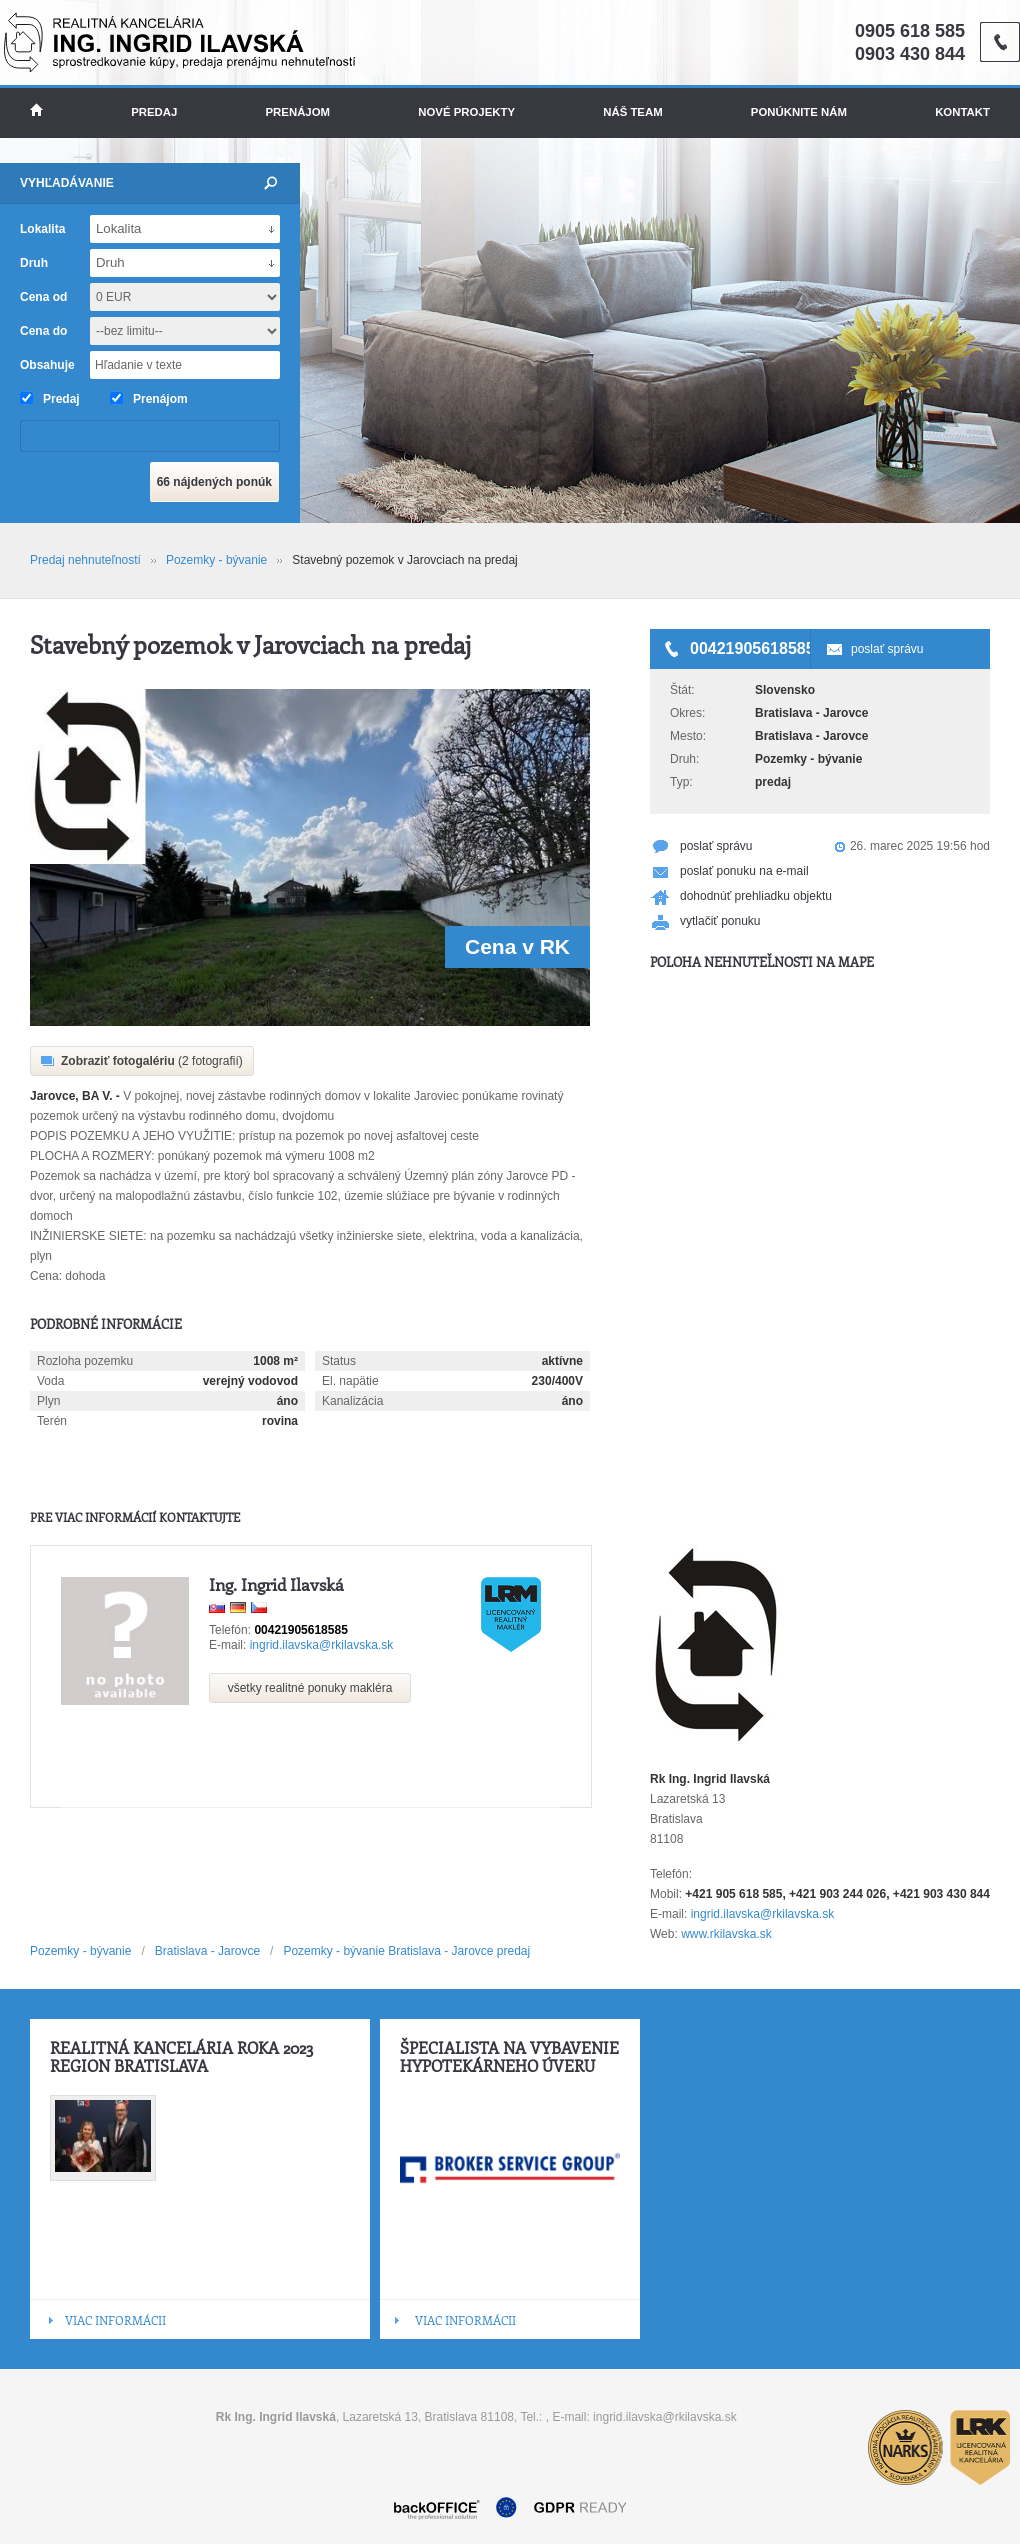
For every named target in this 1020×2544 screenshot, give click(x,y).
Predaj (154, 112)
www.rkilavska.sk (726, 1934)
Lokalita (42, 229)
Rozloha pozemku (85, 1361)
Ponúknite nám (799, 112)
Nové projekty (466, 112)
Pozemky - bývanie (216, 560)
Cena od (43, 297)
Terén (52, 1421)
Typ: (681, 782)
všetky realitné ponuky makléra (310, 1688)
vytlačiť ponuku (720, 921)
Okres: (687, 713)
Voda (50, 1381)
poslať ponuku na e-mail (744, 871)
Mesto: (688, 736)
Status (339, 1361)
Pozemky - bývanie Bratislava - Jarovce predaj (406, 1951)
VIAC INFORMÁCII (115, 2320)
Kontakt (962, 112)
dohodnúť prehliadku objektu (756, 896)
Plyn (48, 1401)
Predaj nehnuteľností (85, 560)
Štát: (682, 690)
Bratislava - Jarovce (207, 1951)
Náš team (632, 112)
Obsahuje (47, 365)
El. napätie (350, 1381)
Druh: (684, 759)
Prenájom (298, 112)
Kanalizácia (352, 1401)
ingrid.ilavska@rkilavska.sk (322, 1645)
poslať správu (887, 649)
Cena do (43, 331)
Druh (34, 263)
